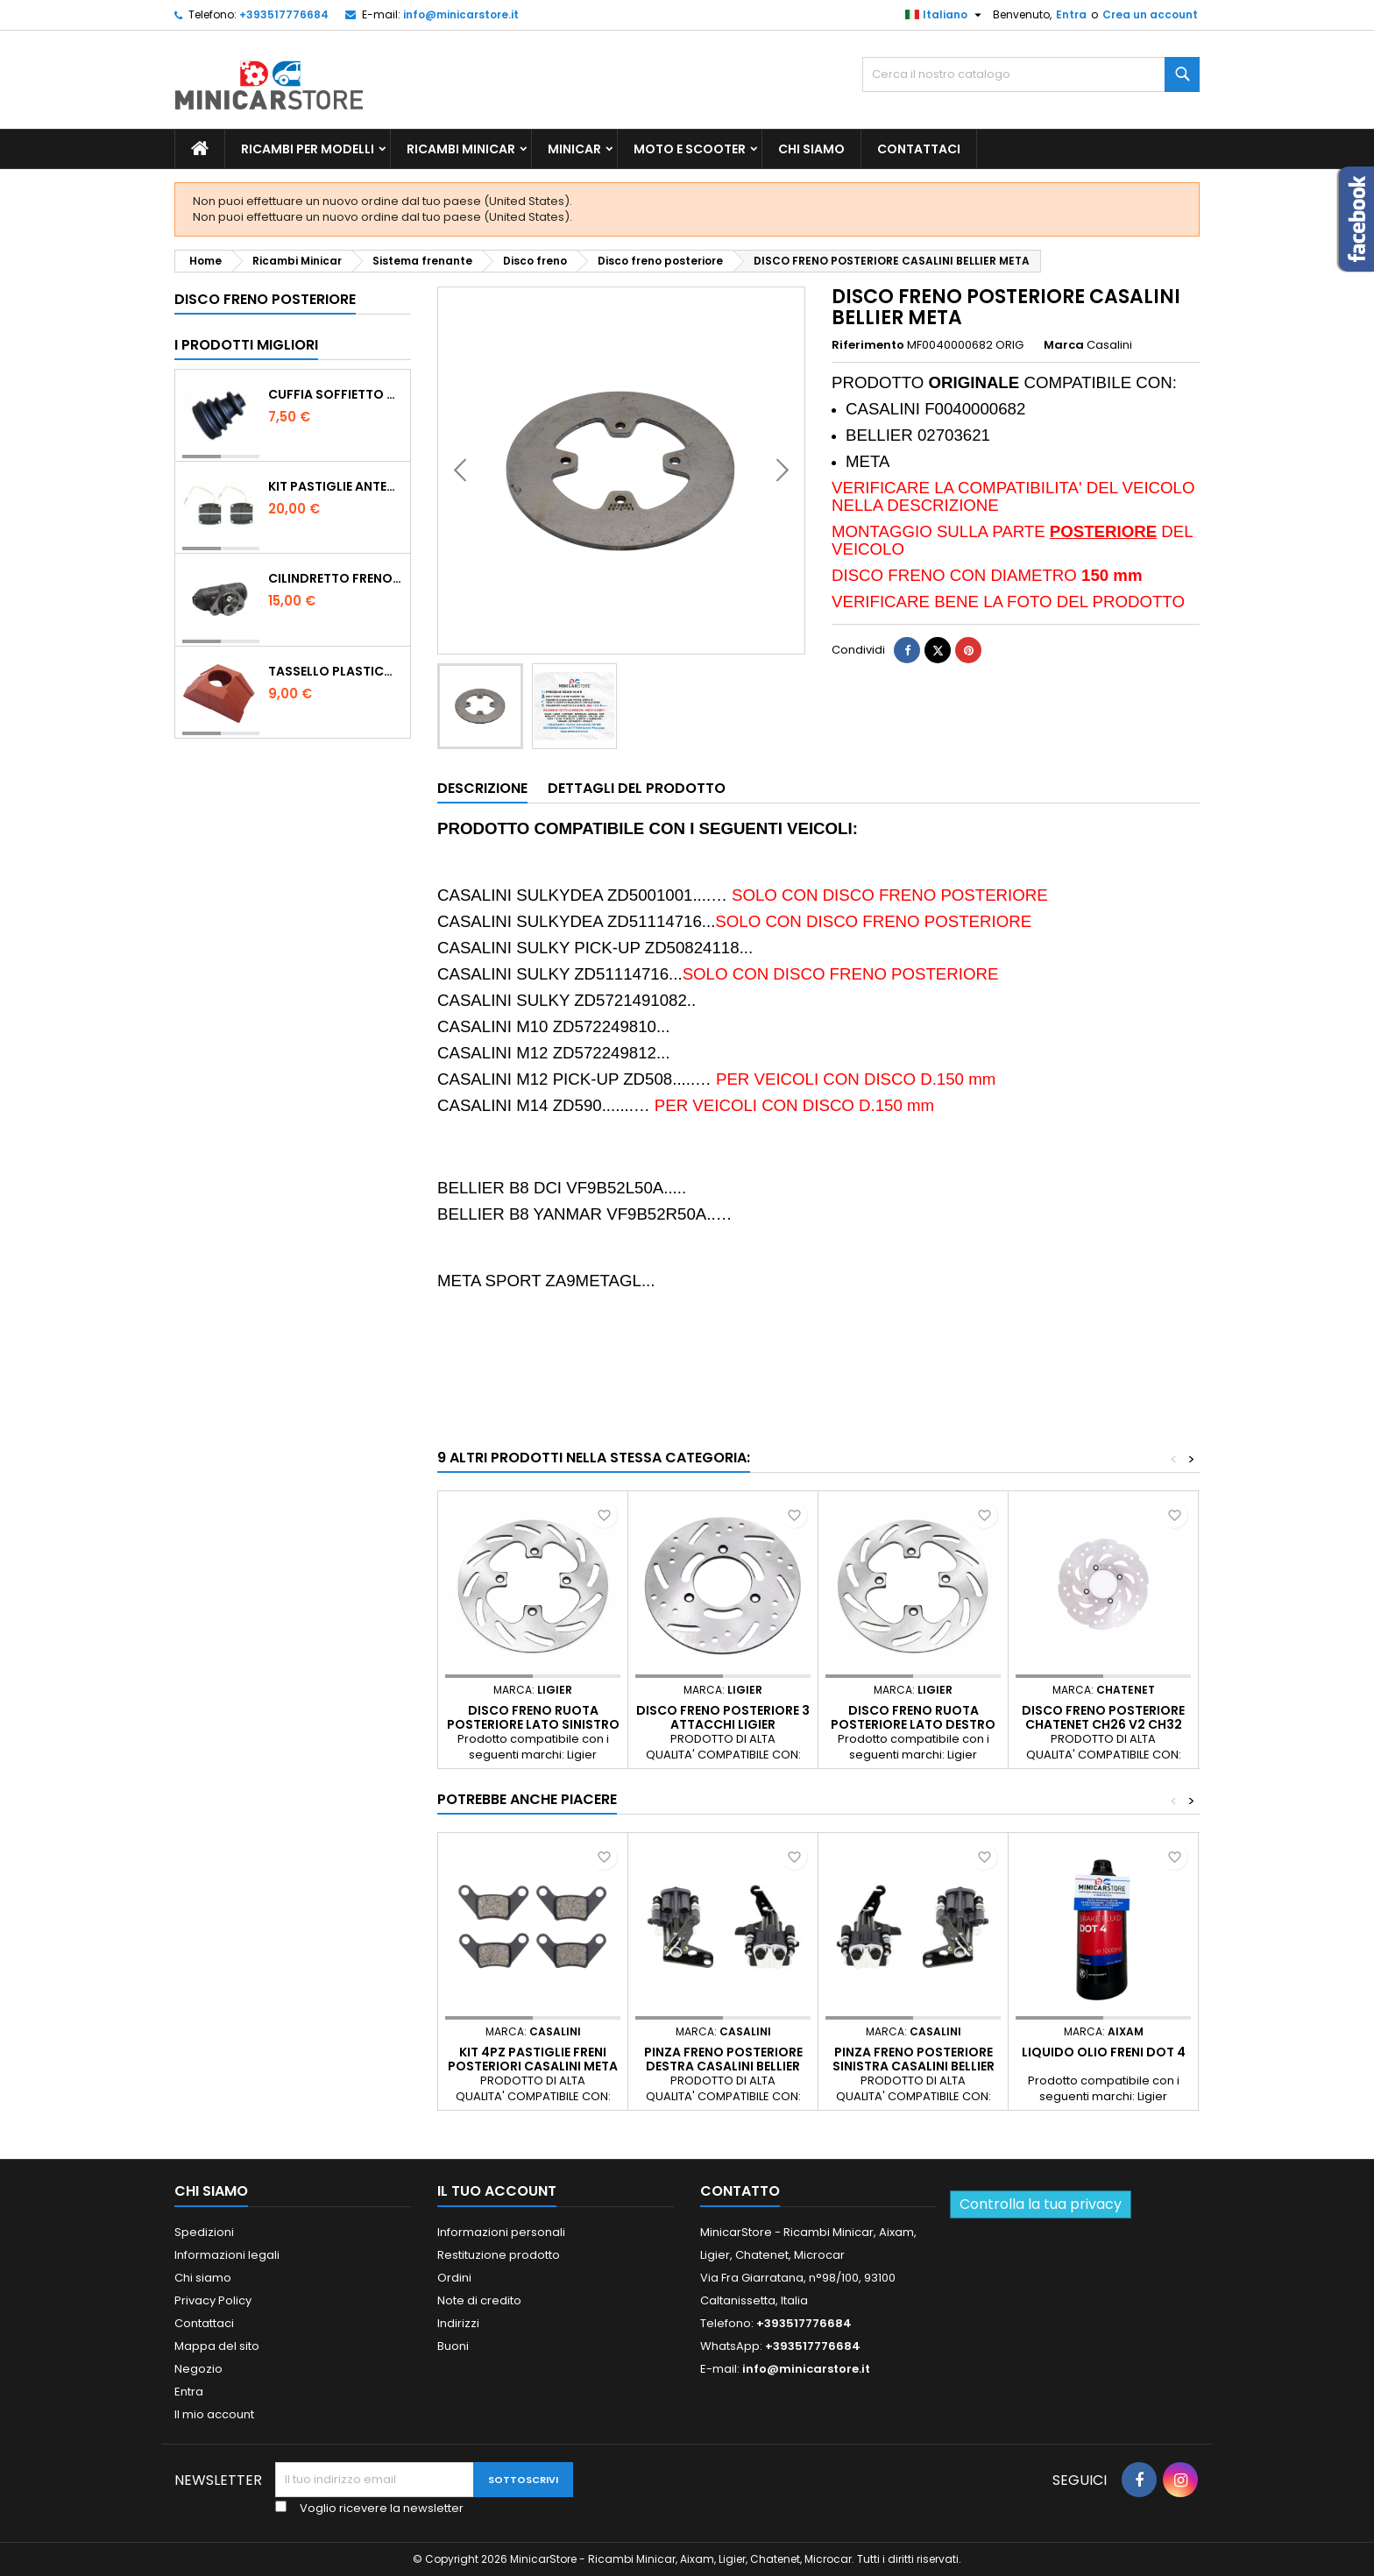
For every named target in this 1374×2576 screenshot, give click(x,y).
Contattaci (918, 149)
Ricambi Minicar (461, 149)
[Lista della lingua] (945, 15)
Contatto (740, 2191)
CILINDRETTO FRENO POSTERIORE (335, 578)
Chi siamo (811, 149)
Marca (1064, 345)
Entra (1071, 14)
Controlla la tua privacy (1041, 2204)
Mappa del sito (216, 2346)
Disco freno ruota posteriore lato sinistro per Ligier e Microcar (533, 1724)
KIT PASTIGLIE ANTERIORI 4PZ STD (335, 486)
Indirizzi (458, 2323)
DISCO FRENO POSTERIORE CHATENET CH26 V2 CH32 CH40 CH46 (1103, 1724)
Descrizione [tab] (482, 788)
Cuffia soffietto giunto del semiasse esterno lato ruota (335, 394)
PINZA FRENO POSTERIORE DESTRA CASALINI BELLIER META (723, 2066)
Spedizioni (204, 2232)
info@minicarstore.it (461, 14)
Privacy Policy (212, 2300)
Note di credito (479, 2300)
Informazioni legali (227, 2255)
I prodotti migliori (246, 345)
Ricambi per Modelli (307, 149)
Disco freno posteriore (265, 299)
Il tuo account (496, 2191)
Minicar (574, 149)
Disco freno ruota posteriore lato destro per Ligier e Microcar (913, 1724)
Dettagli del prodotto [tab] (637, 788)
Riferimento (868, 345)
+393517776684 (284, 14)
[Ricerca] (1031, 74)
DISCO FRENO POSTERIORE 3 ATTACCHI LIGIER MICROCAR (723, 1724)
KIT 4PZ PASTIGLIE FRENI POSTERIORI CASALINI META (533, 2059)
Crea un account (1150, 14)
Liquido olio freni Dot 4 (1104, 2052)
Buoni (453, 2346)
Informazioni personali (501, 2232)
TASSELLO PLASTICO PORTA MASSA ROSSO (335, 671)
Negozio (198, 2368)
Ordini (454, 2277)
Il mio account (214, 2414)
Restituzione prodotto (498, 2255)
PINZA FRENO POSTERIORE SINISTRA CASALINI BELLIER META (913, 2066)
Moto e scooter (690, 149)
